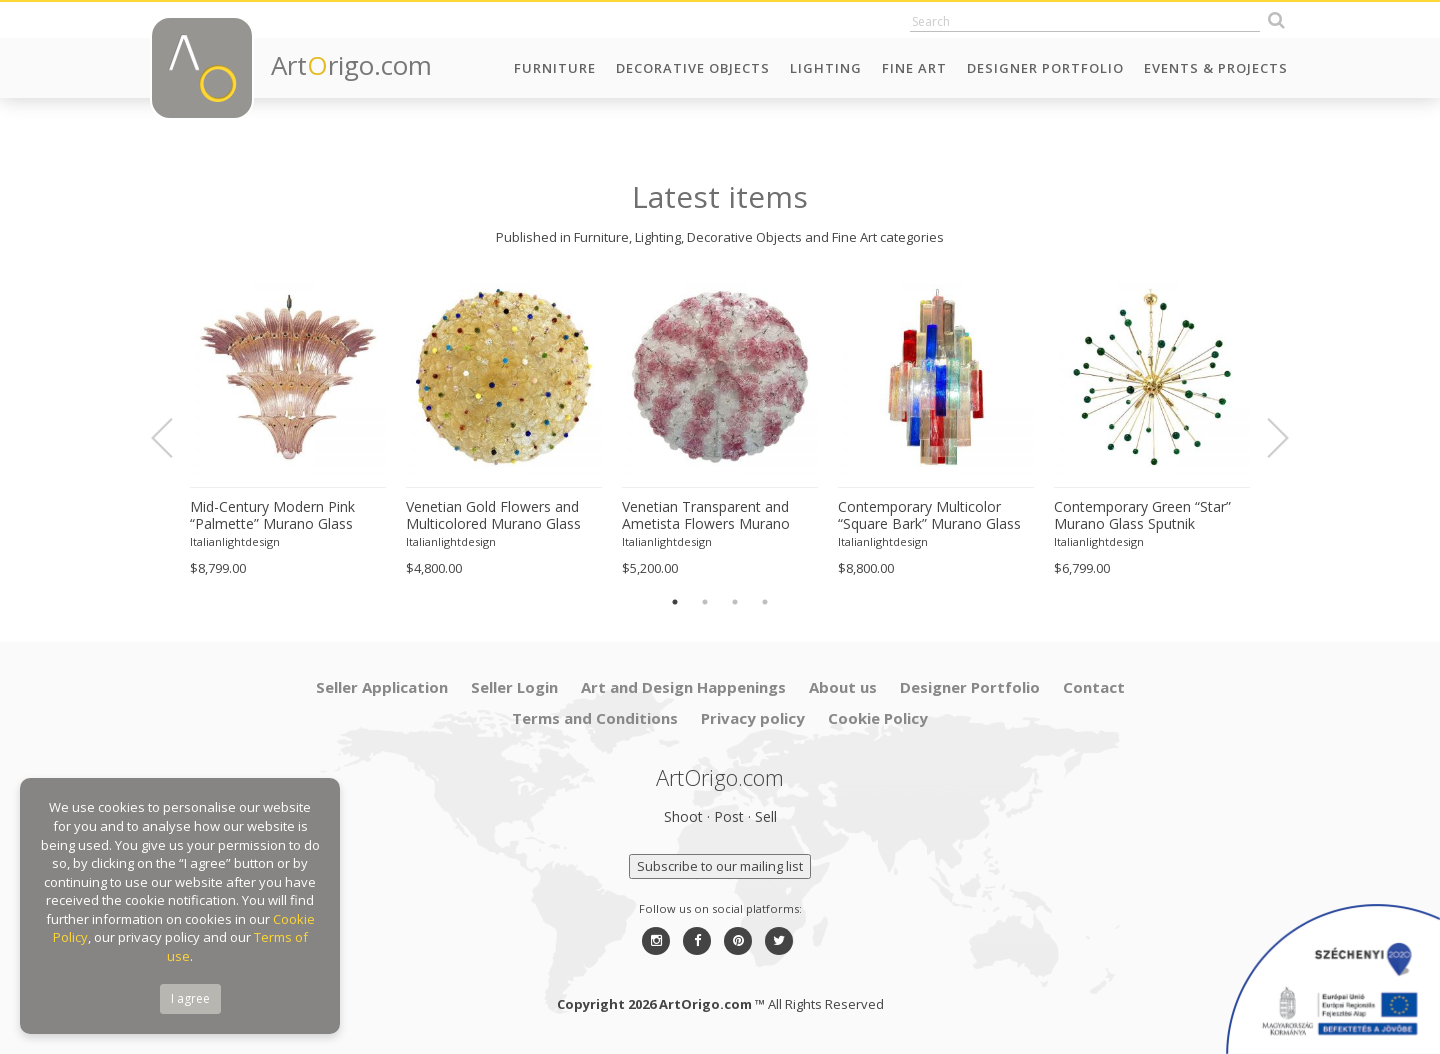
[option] (288, 427)
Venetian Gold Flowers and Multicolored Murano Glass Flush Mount (493, 516)
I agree (190, 998)
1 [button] (675, 602)
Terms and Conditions (595, 718)
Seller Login (514, 687)
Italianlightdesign (235, 541)
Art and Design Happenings (683, 687)
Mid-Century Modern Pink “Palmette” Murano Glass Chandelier (272, 516)
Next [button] (1266, 438)
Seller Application (382, 687)
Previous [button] (174, 438)
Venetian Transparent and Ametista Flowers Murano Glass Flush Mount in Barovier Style (719, 516)
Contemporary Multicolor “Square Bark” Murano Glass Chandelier (929, 516)
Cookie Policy (878, 718)
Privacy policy (753, 718)
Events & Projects (1216, 68)
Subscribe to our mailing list (720, 866)
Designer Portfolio (1045, 68)
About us (843, 687)
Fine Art (914, 68)
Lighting (826, 68)
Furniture (555, 68)
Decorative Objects (693, 68)
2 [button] (705, 602)
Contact (1094, 687)
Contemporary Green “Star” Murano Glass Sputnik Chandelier (1142, 516)
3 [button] (735, 602)
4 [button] (765, 602)
